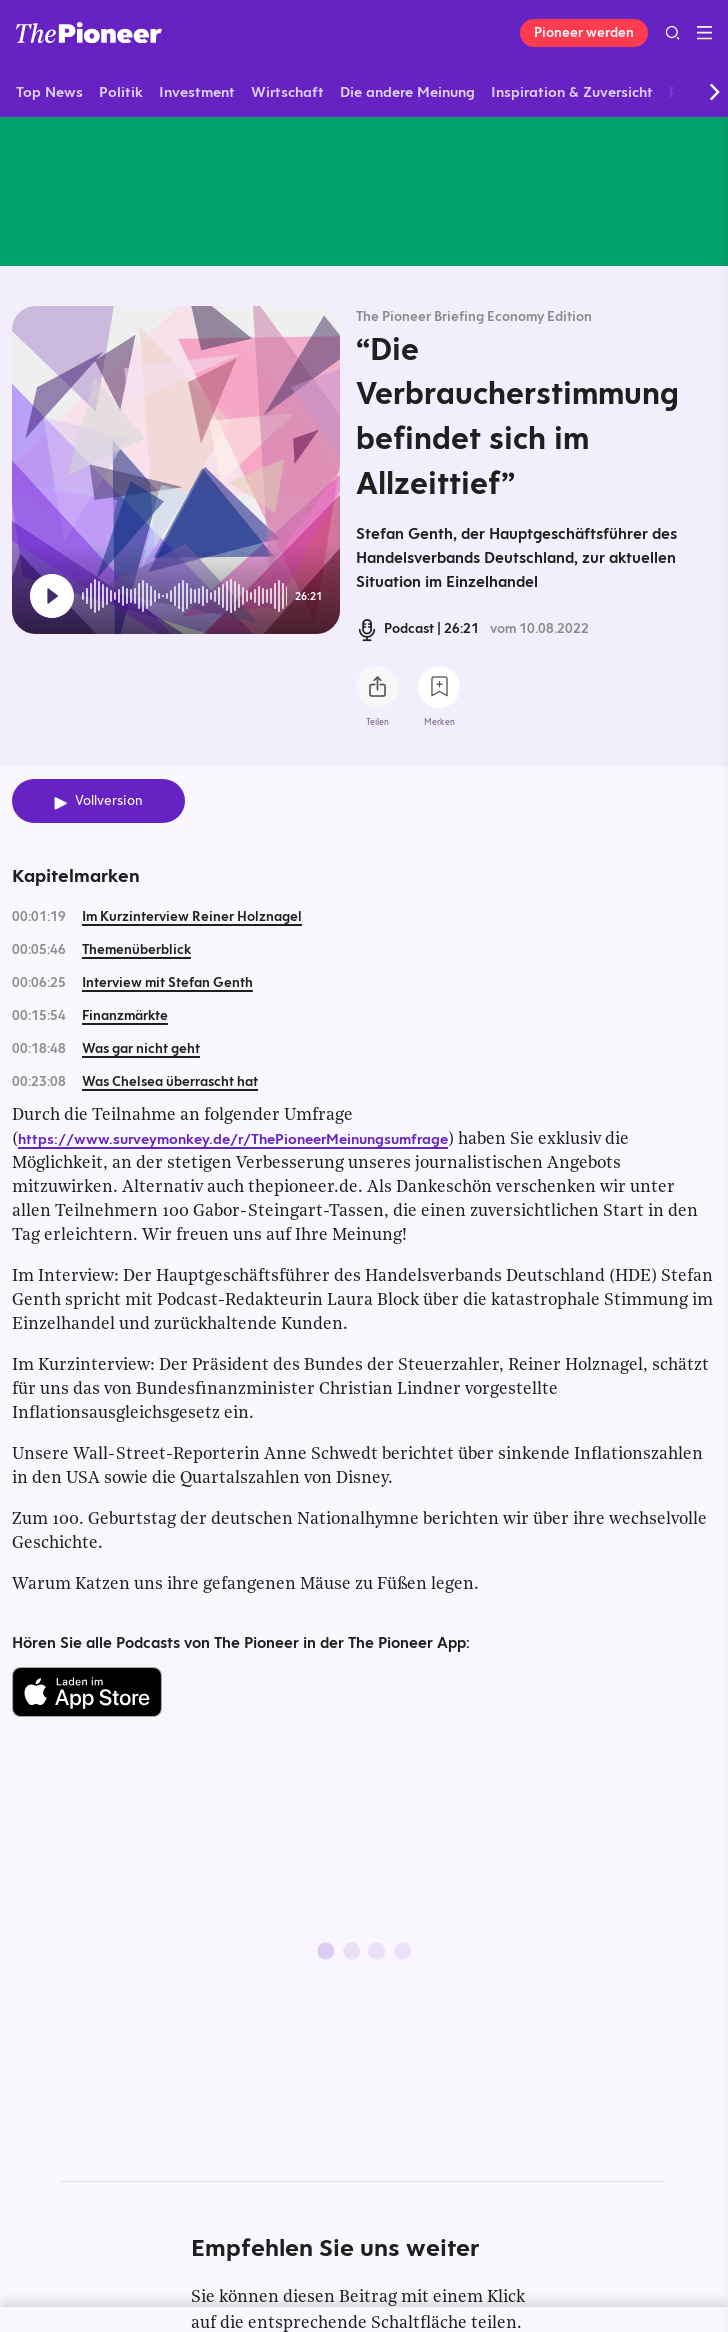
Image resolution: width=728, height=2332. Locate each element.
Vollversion (109, 800)
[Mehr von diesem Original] (364, 191)
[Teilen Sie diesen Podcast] (377, 687)
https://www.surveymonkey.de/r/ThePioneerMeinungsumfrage (233, 1138)
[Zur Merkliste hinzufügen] (439, 687)
